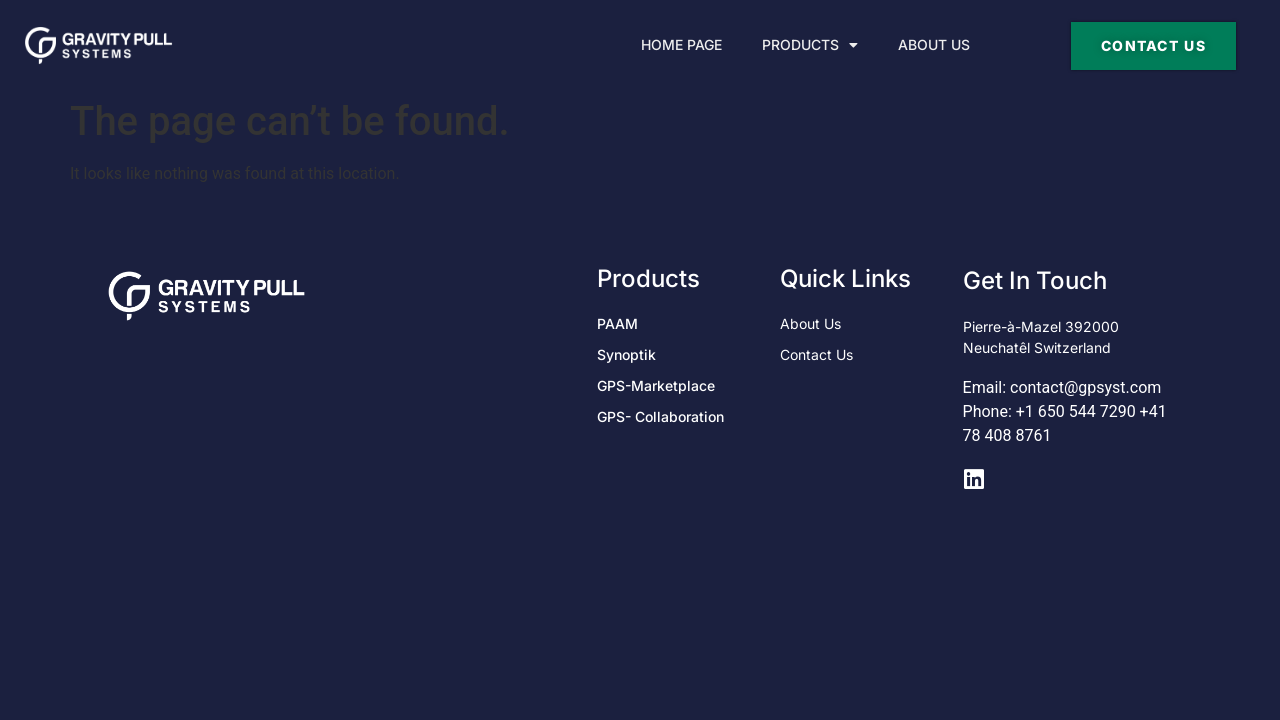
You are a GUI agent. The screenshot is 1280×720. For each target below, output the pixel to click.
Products (810, 45)
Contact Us (816, 354)
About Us (934, 44)
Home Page (681, 44)
